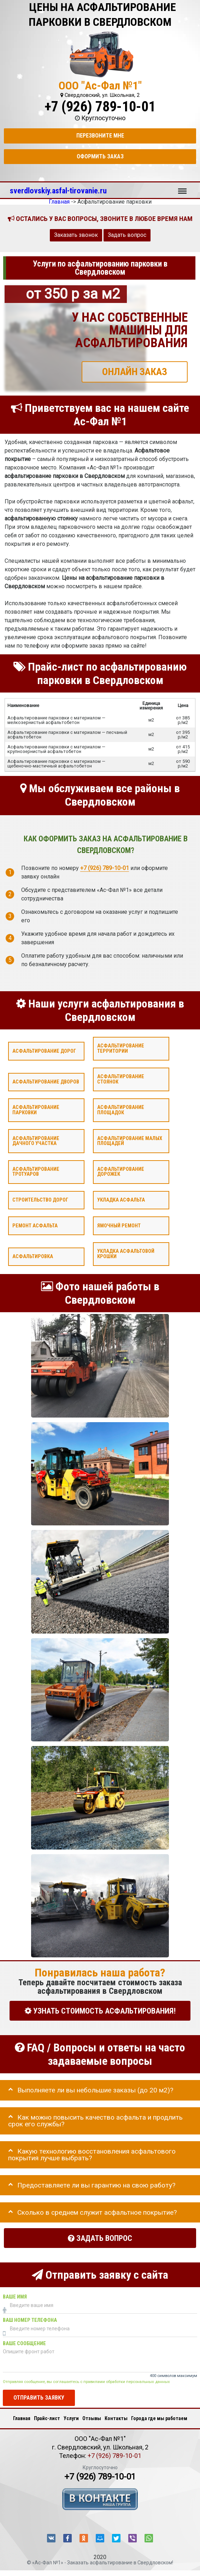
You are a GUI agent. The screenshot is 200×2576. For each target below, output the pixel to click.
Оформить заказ (100, 156)
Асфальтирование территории (120, 1048)
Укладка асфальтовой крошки (125, 1254)
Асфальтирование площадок (120, 1110)
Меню (182, 187)
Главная (21, 2418)
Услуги (71, 2418)
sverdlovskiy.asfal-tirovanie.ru (58, 190)
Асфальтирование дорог (44, 1051)
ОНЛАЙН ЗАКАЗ (134, 372)
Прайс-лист (47, 2418)
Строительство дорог (40, 1200)
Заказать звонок (76, 235)
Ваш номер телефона (30, 2320)
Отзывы (91, 2418)
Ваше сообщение (24, 2344)
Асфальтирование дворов (45, 1082)
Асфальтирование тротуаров (35, 1171)
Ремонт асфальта (35, 1226)
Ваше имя (15, 2297)
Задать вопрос (127, 235)
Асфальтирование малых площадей (129, 1140)
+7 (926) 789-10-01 (100, 106)
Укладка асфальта (121, 1200)
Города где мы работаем (159, 2418)
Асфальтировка (32, 1257)
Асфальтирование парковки (35, 1110)
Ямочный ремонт (119, 1226)
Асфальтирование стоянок (120, 1079)
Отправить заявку (38, 2398)
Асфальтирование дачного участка (35, 1140)
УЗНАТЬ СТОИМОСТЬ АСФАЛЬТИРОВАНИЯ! (100, 2011)
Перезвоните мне (100, 135)
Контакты (116, 2418)
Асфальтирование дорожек (120, 1171)
